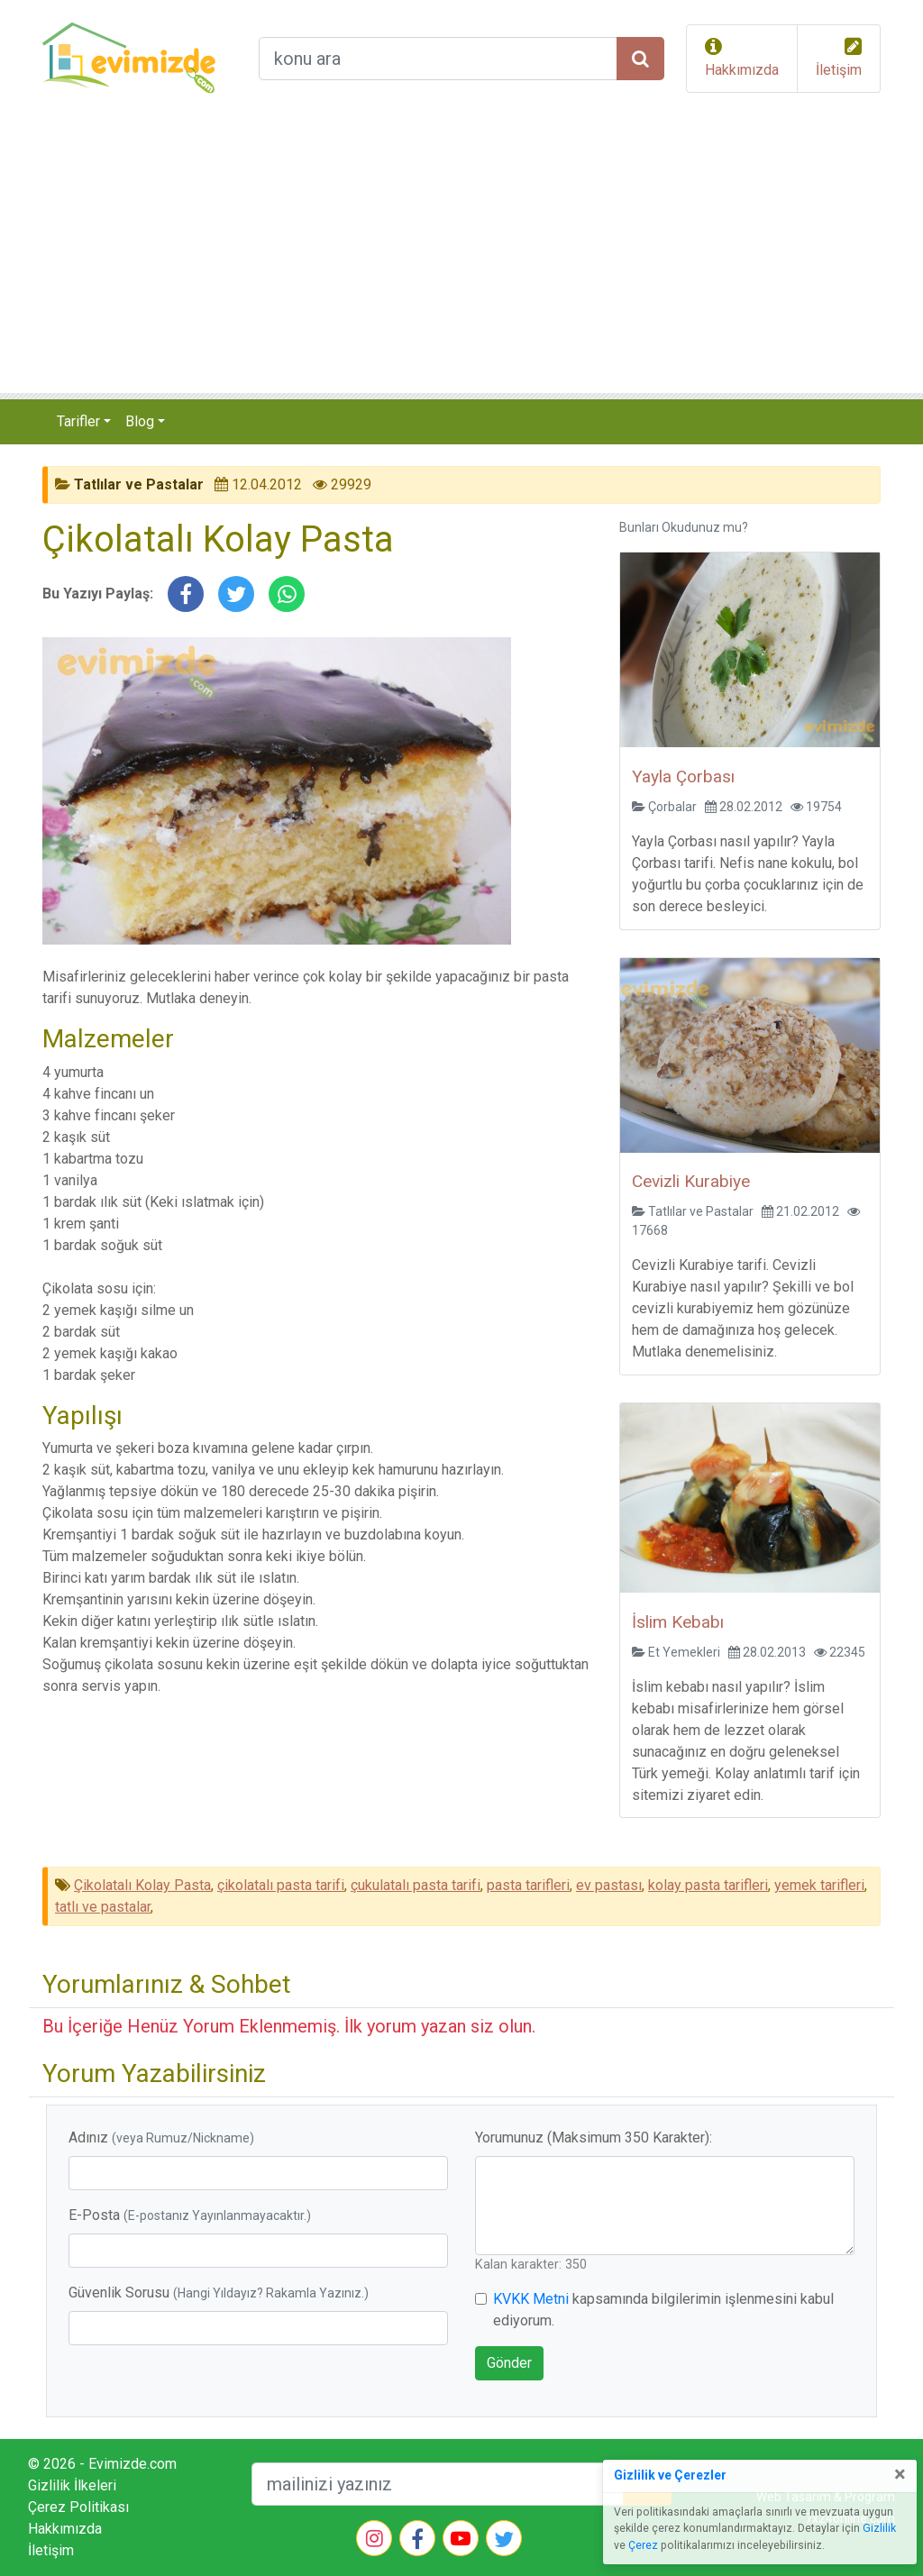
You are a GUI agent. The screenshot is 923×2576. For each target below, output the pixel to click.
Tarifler (78, 421)
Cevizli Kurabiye (691, 1181)
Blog (139, 421)
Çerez (643, 2545)
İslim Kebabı (678, 1622)
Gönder (509, 2362)
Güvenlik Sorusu (219, 2292)
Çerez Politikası (78, 2507)
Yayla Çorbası (683, 776)
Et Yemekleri (684, 1652)
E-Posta (190, 2215)
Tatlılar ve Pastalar (139, 484)
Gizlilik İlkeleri (72, 2485)
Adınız (161, 2137)
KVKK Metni (531, 2298)
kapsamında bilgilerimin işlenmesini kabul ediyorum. (663, 2309)
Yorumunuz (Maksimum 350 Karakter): (593, 2137)
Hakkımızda (742, 69)
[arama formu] (438, 58)
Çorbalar (672, 806)
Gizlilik (879, 2528)
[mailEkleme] (437, 2484)
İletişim (839, 69)
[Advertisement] (461, 258)
